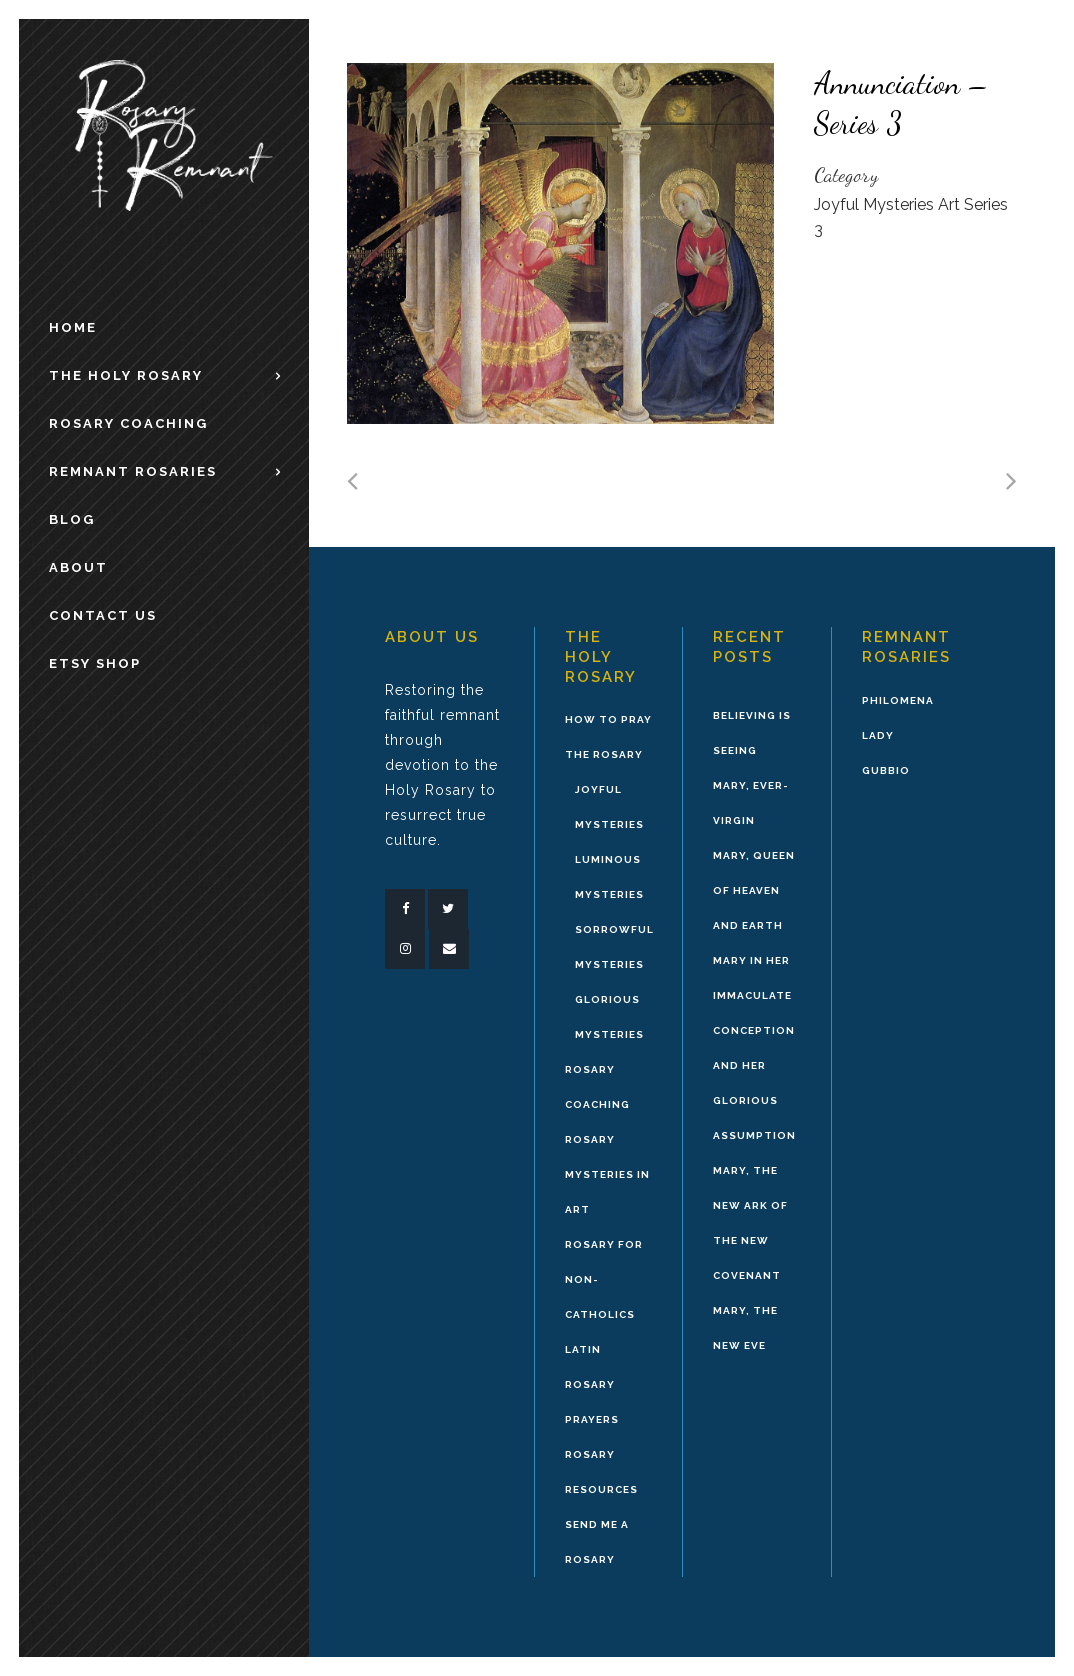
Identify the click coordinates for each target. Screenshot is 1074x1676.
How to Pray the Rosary (608, 737)
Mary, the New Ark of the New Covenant (750, 1223)
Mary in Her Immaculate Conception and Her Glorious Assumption (754, 1048)
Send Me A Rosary (597, 1542)
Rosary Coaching (597, 1087)
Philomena (898, 700)
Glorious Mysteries (609, 1017)
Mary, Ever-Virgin (751, 803)
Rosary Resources (601, 1472)
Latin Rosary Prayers (592, 1384)
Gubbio (886, 770)
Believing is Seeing (752, 733)
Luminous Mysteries (609, 877)
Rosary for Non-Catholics (604, 1279)
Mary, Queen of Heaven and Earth (754, 890)
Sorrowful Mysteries (614, 947)
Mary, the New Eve (745, 1328)
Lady (878, 735)
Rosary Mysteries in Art (607, 1174)
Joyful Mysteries (609, 807)
